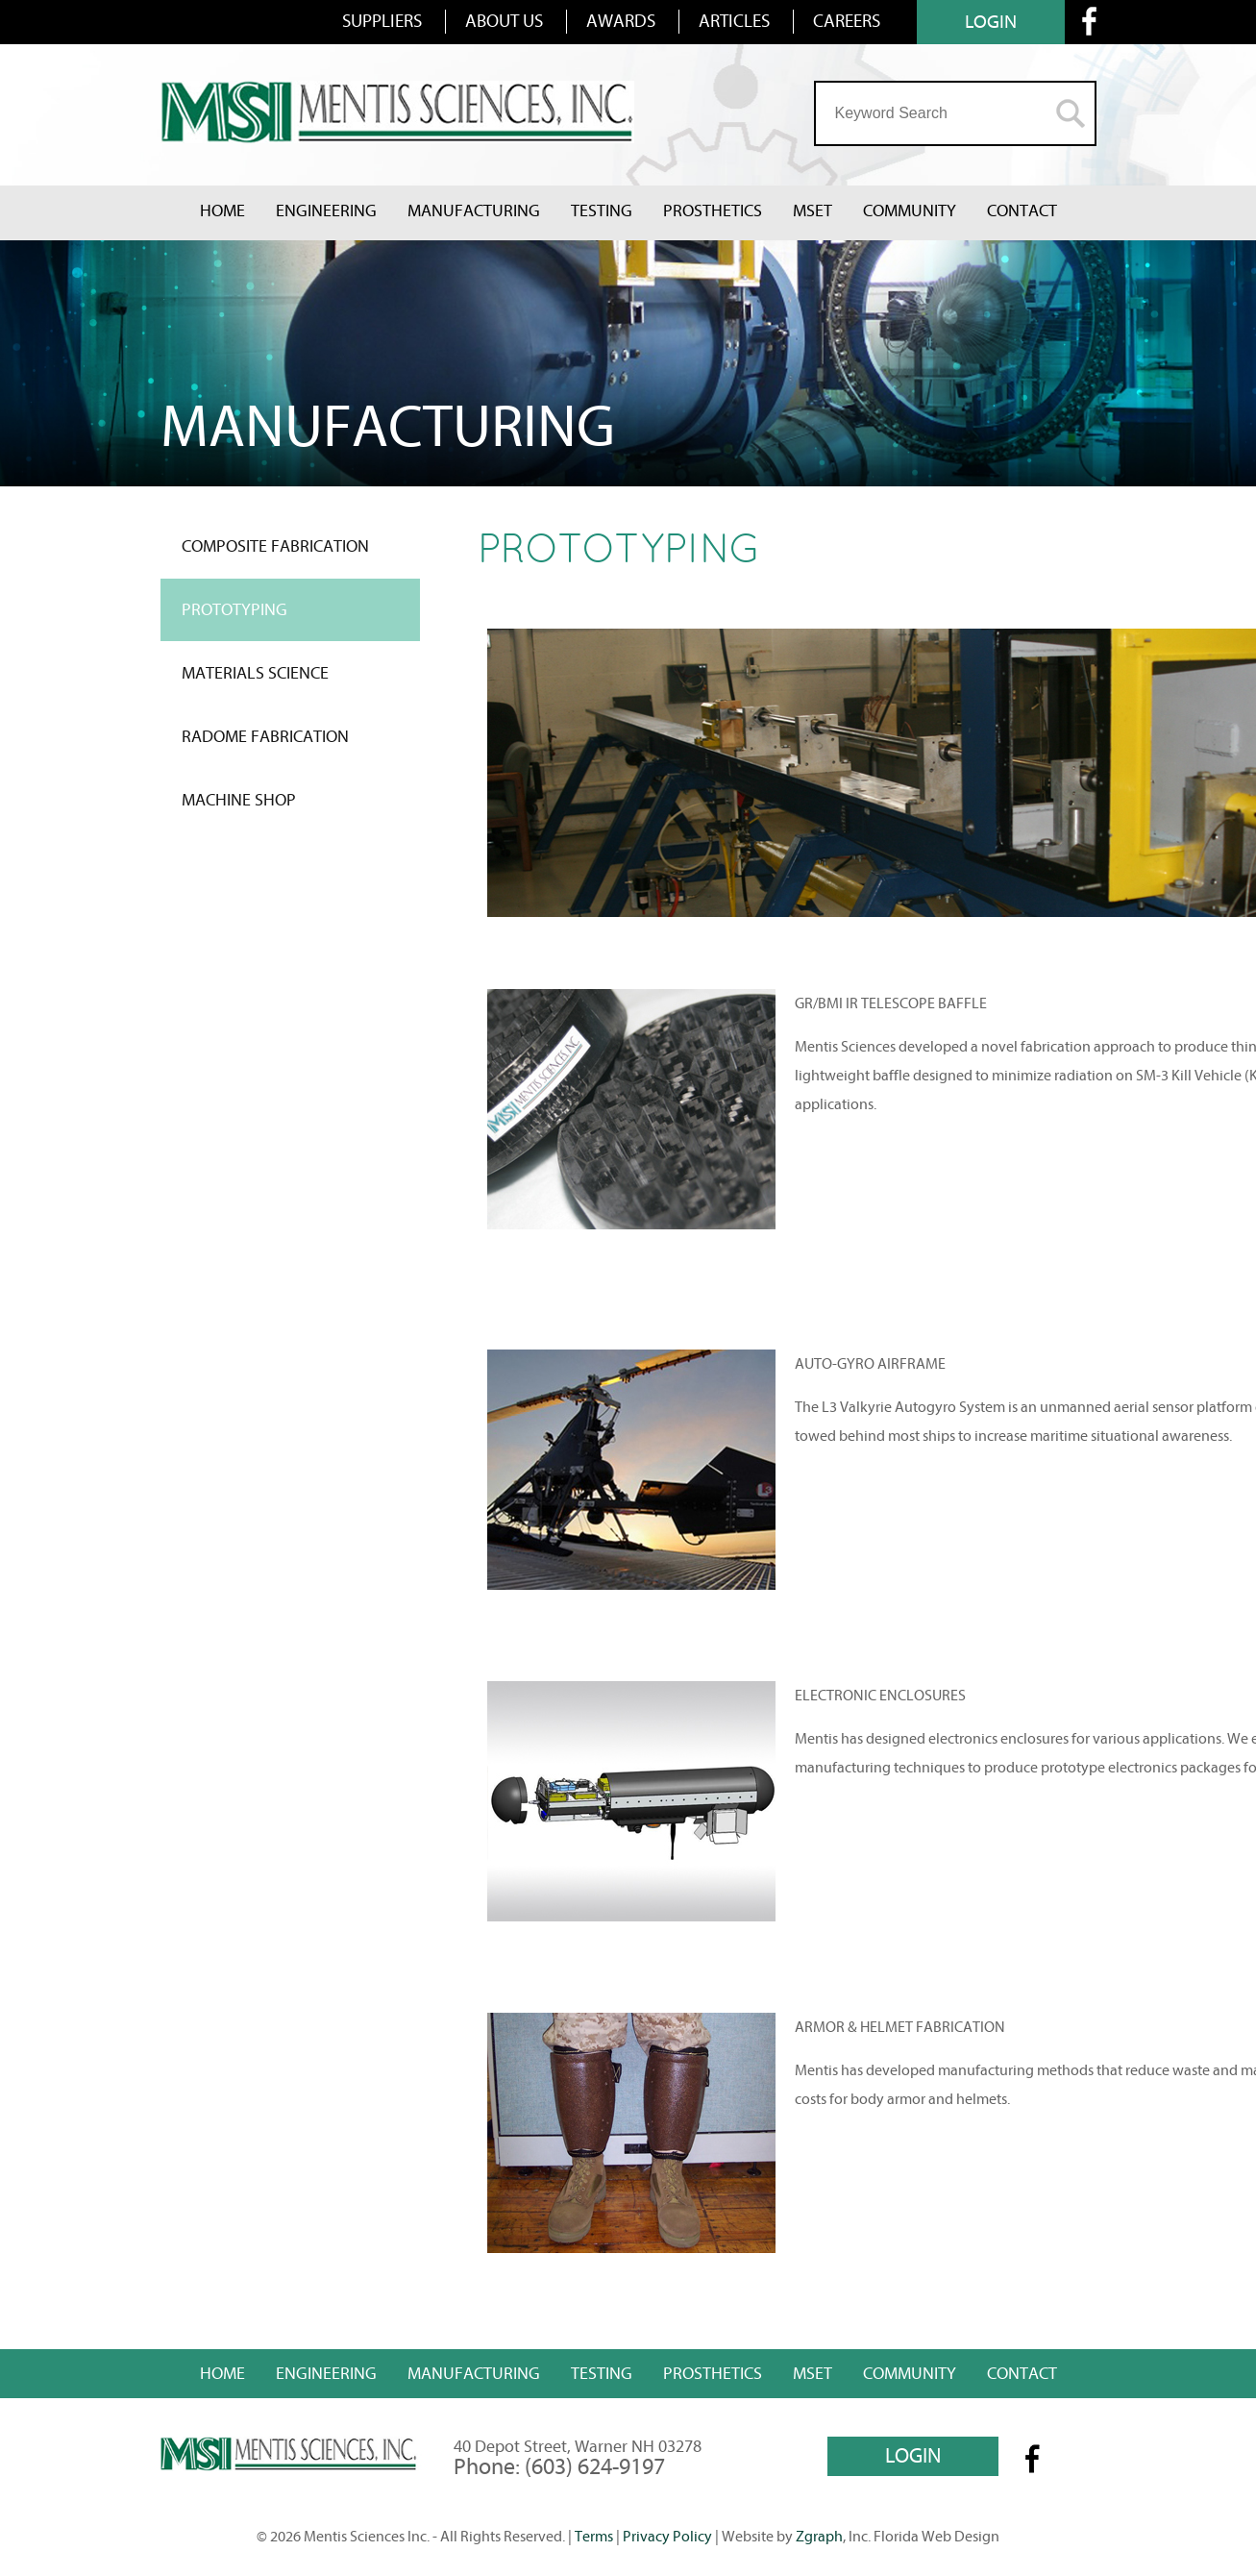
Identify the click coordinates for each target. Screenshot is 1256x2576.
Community (909, 211)
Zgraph (819, 2536)
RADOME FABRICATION (265, 737)
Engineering (326, 211)
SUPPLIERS (382, 21)
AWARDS (620, 21)
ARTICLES (734, 21)
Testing (601, 211)
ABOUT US (504, 21)
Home (222, 211)
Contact (1022, 211)
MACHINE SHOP (239, 800)
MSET (812, 211)
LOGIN (991, 22)
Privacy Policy (667, 2536)
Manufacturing (473, 211)
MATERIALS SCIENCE (255, 673)
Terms (594, 2536)
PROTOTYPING (234, 610)
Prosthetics (712, 211)
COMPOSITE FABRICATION (275, 546)
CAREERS (846, 21)
